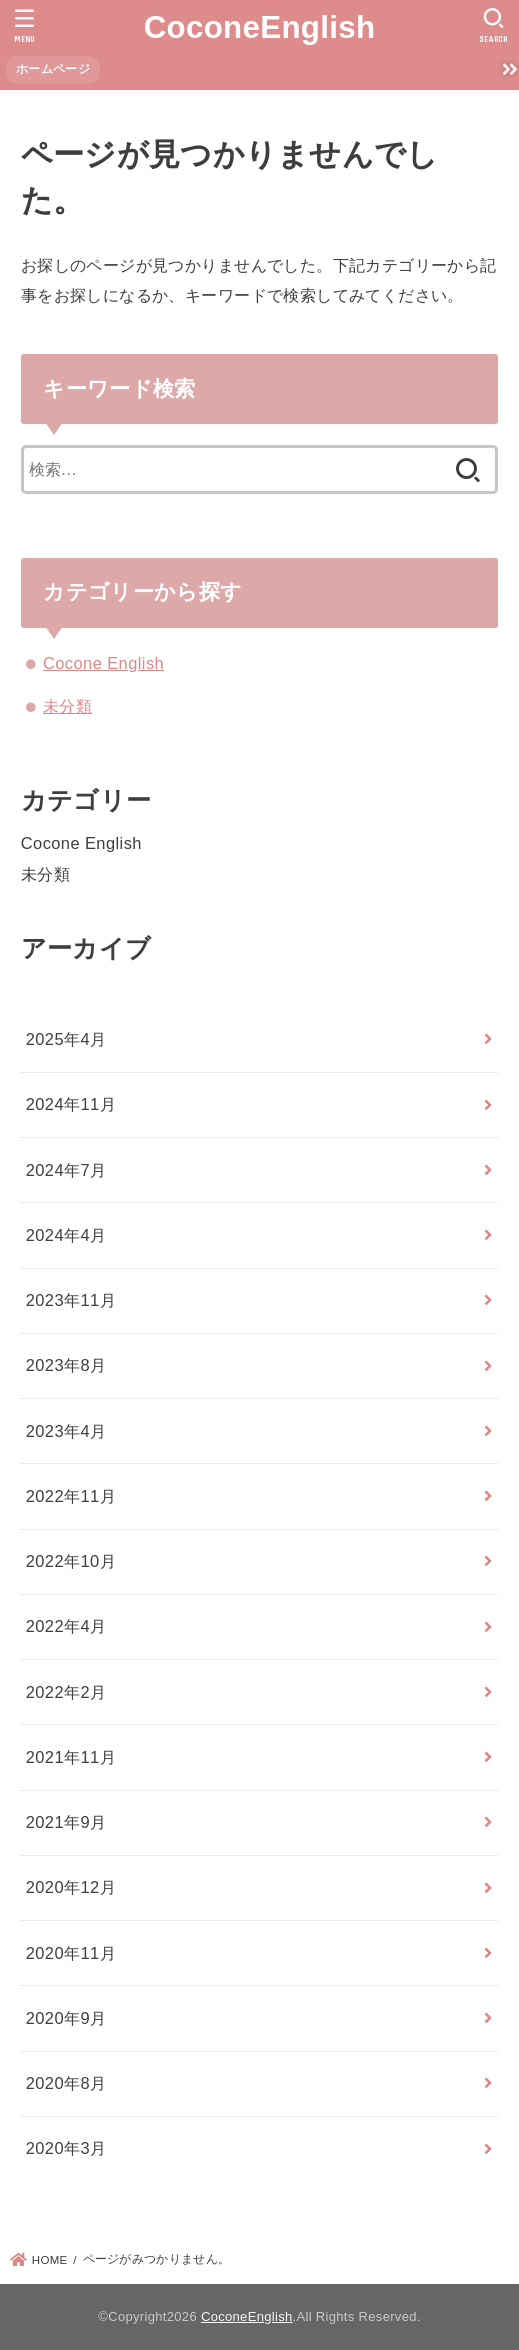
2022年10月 (71, 1561)
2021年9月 (66, 1822)
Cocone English (103, 663)
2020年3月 (66, 2148)
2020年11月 (71, 1953)
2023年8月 (66, 1365)
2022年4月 (66, 1626)
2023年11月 (71, 1300)
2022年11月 (71, 1496)
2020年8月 (66, 2083)
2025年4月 (66, 1039)
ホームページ (53, 69)
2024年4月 (66, 1235)
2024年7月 (66, 1170)
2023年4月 (66, 1431)
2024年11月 (71, 1104)
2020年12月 (71, 1887)
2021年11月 (71, 1757)
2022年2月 (66, 1692)
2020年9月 (66, 2018)
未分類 (67, 706)
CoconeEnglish (260, 27)
